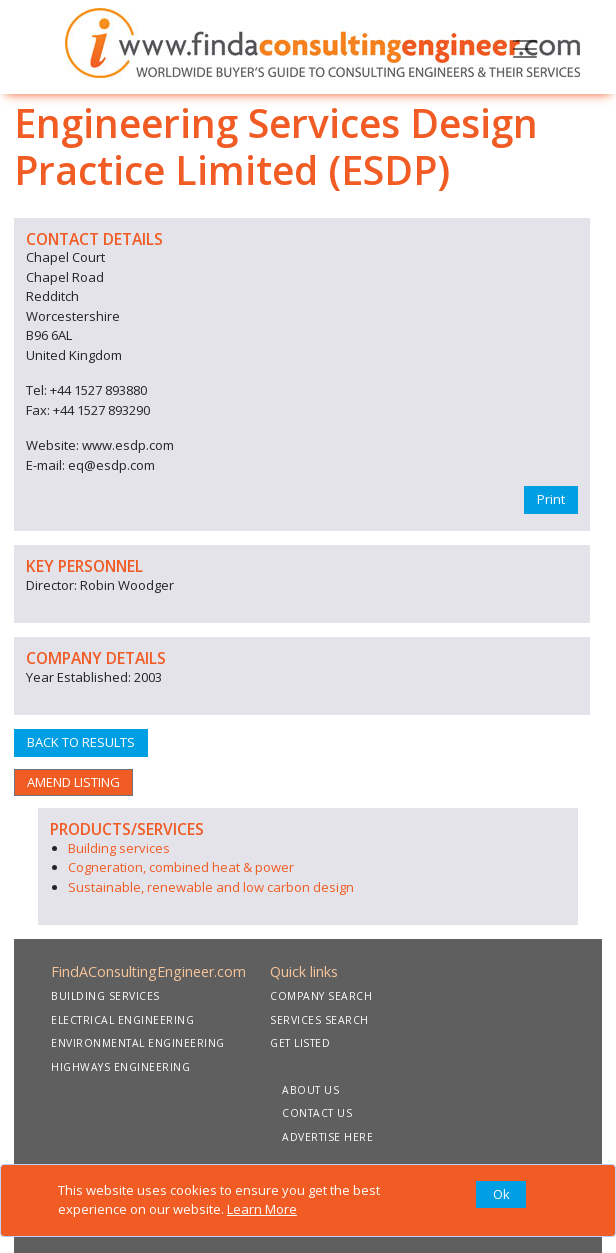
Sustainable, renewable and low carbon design (211, 887)
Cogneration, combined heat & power (181, 867)
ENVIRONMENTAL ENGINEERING (138, 1043)
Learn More (262, 1209)
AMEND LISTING (73, 782)
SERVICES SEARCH (319, 1020)
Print (551, 499)
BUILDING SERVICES (105, 996)
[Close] (501, 1195)
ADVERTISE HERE (327, 1137)
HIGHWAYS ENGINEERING (120, 1067)
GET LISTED (300, 1043)
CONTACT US (317, 1113)
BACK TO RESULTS (81, 742)
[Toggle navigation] (525, 47)
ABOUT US (310, 1090)
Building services (119, 848)
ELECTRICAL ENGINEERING (122, 1020)
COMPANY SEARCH (321, 996)
